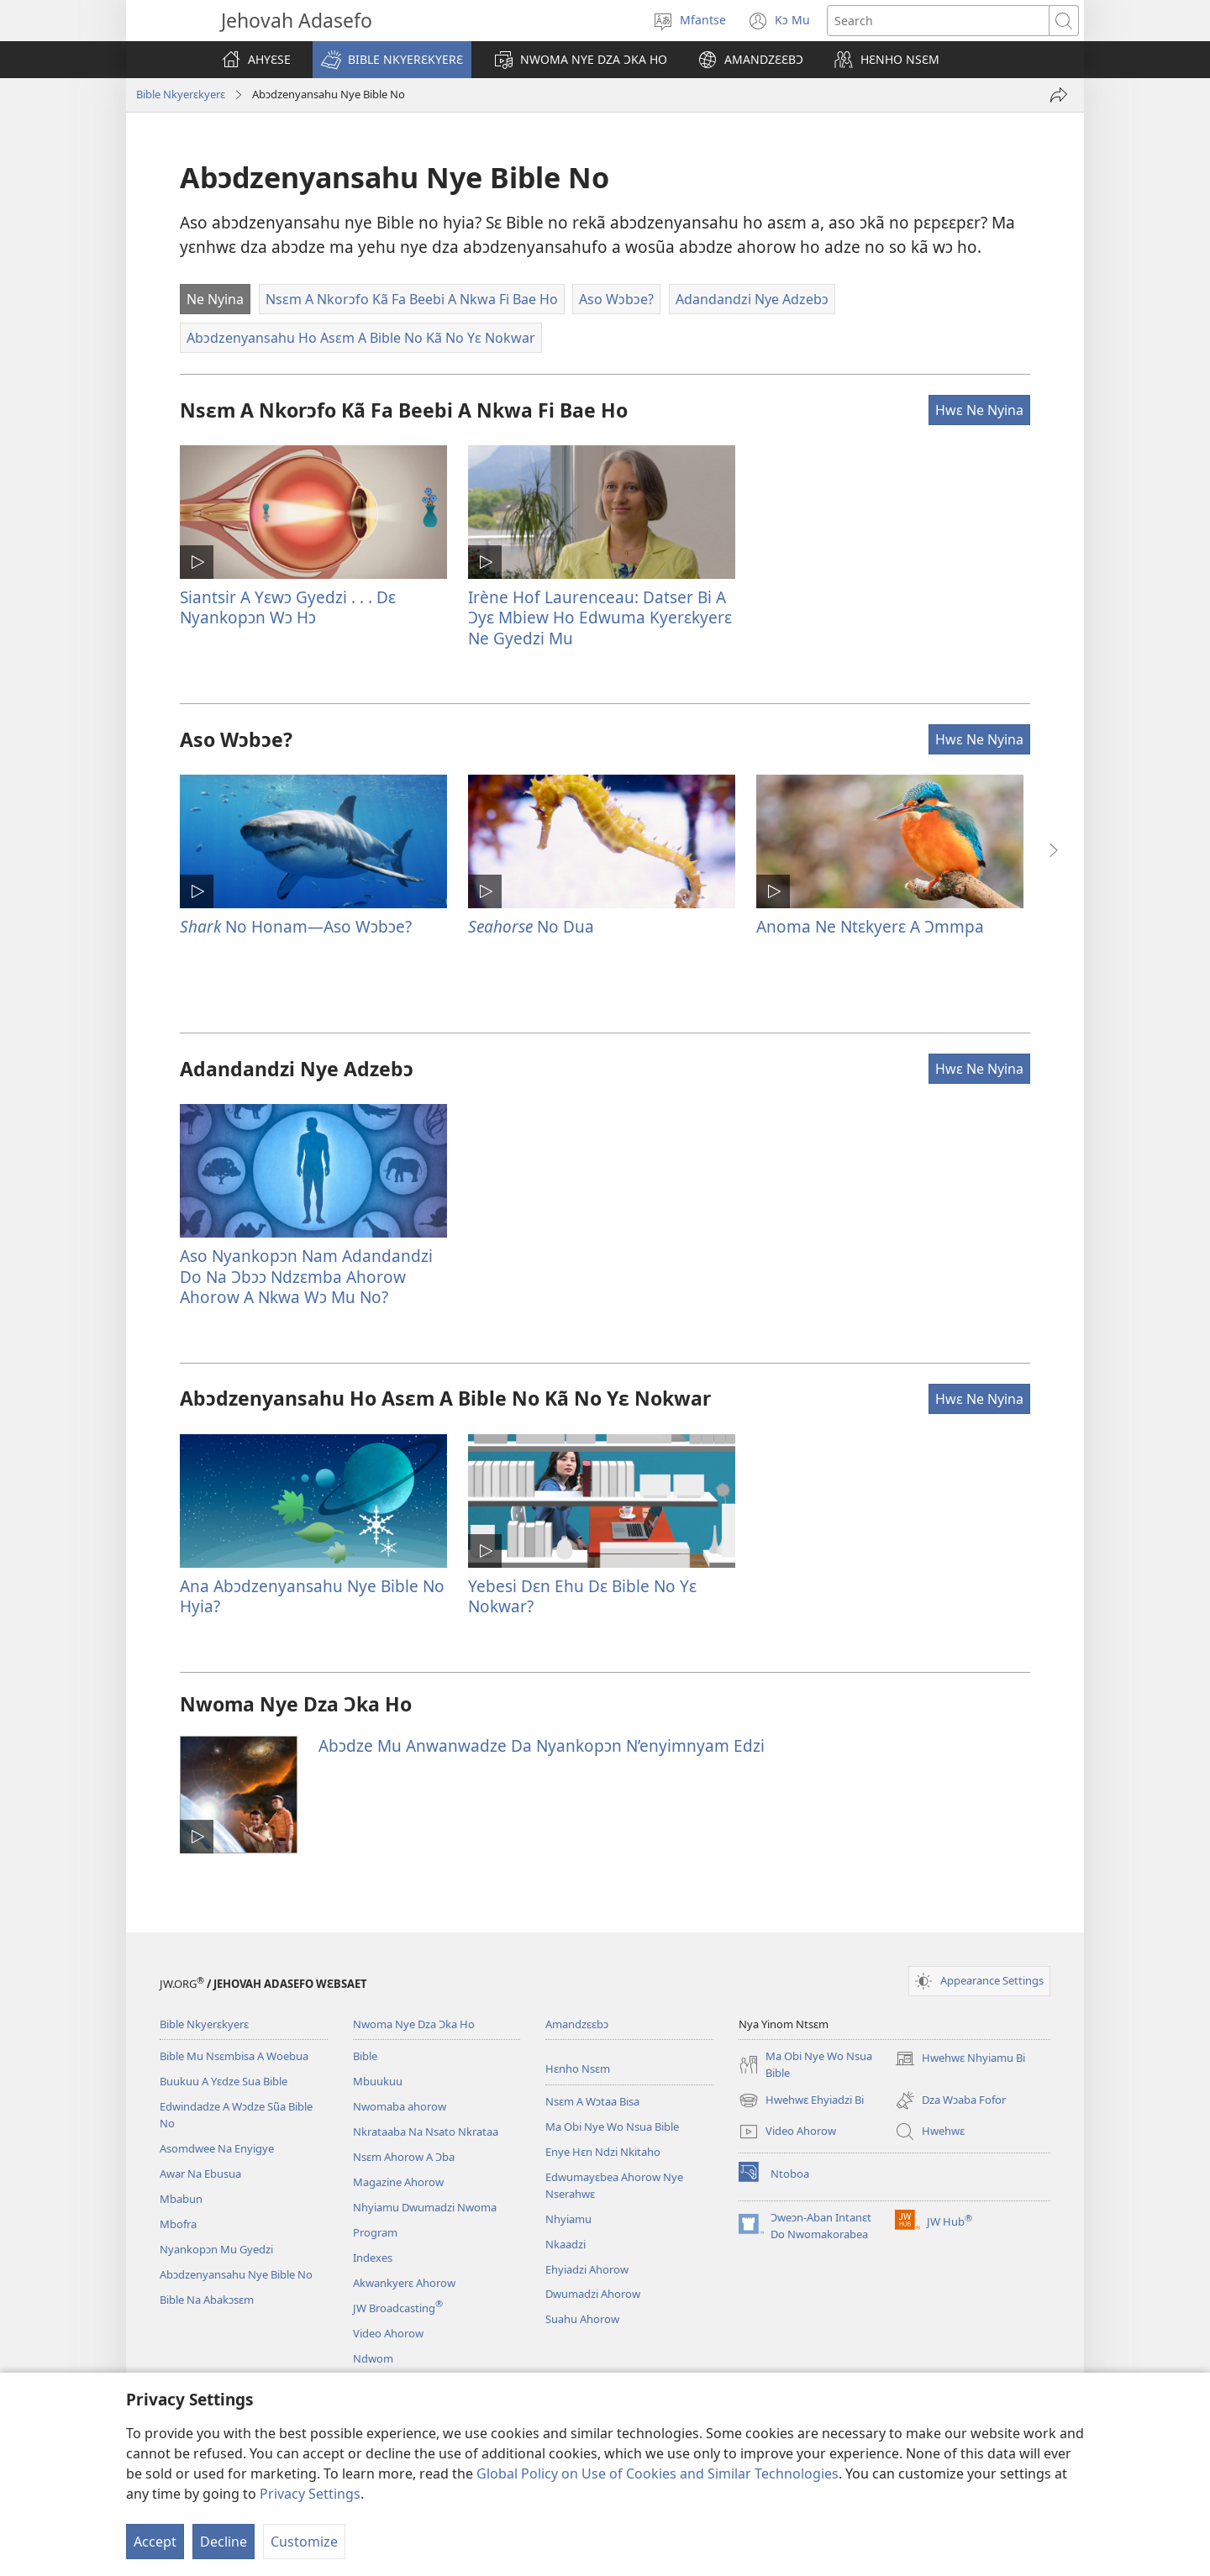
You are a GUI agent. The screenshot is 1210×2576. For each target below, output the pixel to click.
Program (375, 2232)
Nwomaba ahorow (399, 2106)
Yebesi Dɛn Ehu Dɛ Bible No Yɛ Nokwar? (582, 1596)
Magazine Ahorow (398, 2182)
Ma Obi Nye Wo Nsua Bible (612, 2126)
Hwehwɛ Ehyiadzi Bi (801, 2100)
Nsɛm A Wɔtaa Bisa (592, 2101)
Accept (155, 2541)
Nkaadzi (565, 2244)
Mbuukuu (377, 2081)
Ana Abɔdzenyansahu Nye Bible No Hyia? (312, 1596)
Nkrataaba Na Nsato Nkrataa (425, 2131)
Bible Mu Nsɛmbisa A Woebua (234, 2055)
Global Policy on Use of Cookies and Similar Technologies (657, 2473)
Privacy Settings (310, 2493)
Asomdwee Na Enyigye (217, 2148)
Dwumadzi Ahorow (592, 2293)
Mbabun (181, 2198)
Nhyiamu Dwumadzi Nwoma (425, 2207)
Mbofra (178, 2224)
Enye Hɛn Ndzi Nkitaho (602, 2151)
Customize (304, 2541)
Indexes (372, 2257)
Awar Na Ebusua (200, 2173)
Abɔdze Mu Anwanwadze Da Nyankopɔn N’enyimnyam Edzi (541, 1745)
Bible (365, 2055)
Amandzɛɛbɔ (576, 2024)
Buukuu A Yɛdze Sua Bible (223, 2081)
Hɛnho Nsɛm (577, 2068)
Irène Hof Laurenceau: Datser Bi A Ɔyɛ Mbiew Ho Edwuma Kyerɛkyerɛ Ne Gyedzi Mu (600, 617)
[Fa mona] (1059, 95)
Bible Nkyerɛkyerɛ (180, 94)
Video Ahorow (388, 2333)
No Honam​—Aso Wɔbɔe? (296, 926)
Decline (223, 2541)
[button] (392, 59)
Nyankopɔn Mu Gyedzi (216, 2249)
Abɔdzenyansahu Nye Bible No (236, 2274)
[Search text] (938, 20)
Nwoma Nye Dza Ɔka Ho (414, 2024)
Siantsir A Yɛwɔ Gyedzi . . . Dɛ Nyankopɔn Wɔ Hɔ (288, 607)
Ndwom (373, 2358)
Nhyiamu (568, 2218)
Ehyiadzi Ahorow (587, 2269)
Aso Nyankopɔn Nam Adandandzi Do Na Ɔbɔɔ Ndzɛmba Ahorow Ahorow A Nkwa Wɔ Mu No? (306, 1275)
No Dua (531, 926)
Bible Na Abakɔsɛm (207, 2299)
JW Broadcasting (398, 2308)
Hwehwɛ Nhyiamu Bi (960, 2058)
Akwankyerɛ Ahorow (404, 2282)
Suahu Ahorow (582, 2318)
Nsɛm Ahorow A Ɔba (404, 2156)
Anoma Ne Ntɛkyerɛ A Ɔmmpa (870, 926)
